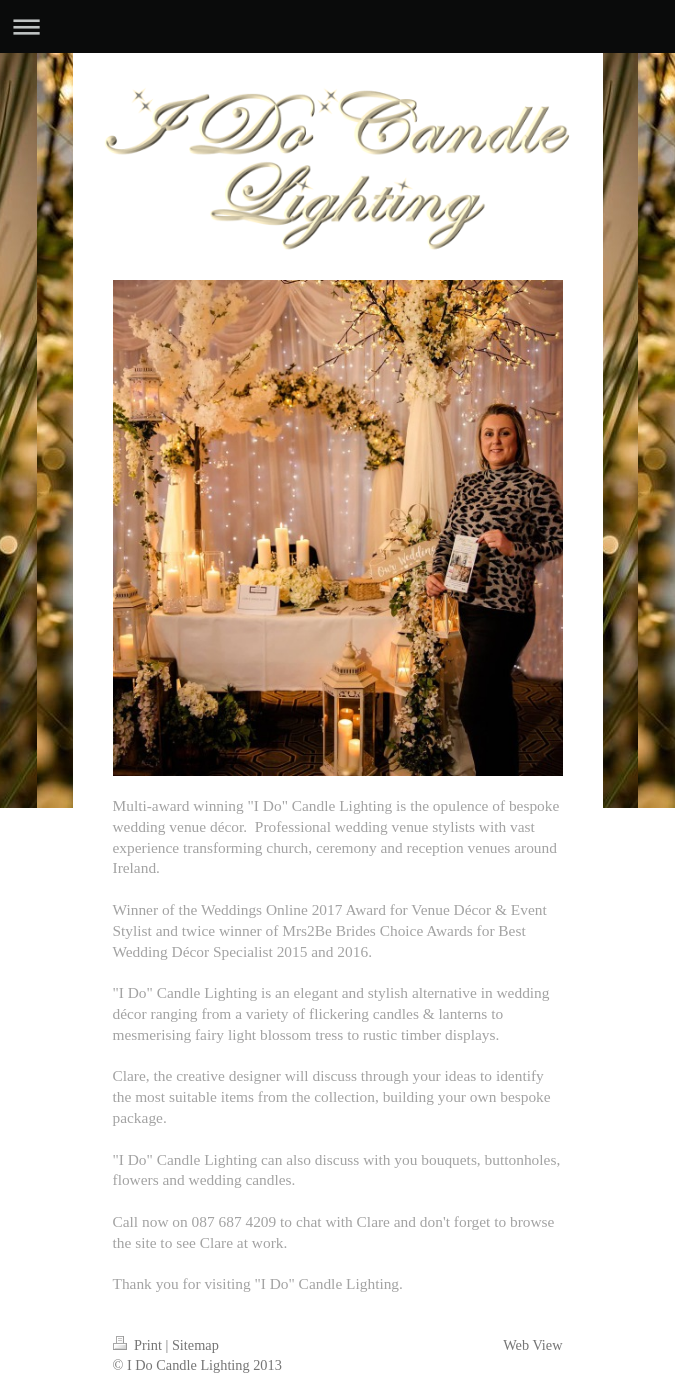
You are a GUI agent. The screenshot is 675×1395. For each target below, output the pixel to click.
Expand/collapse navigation (337, 26)
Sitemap (195, 1345)
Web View (532, 1345)
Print (139, 1345)
